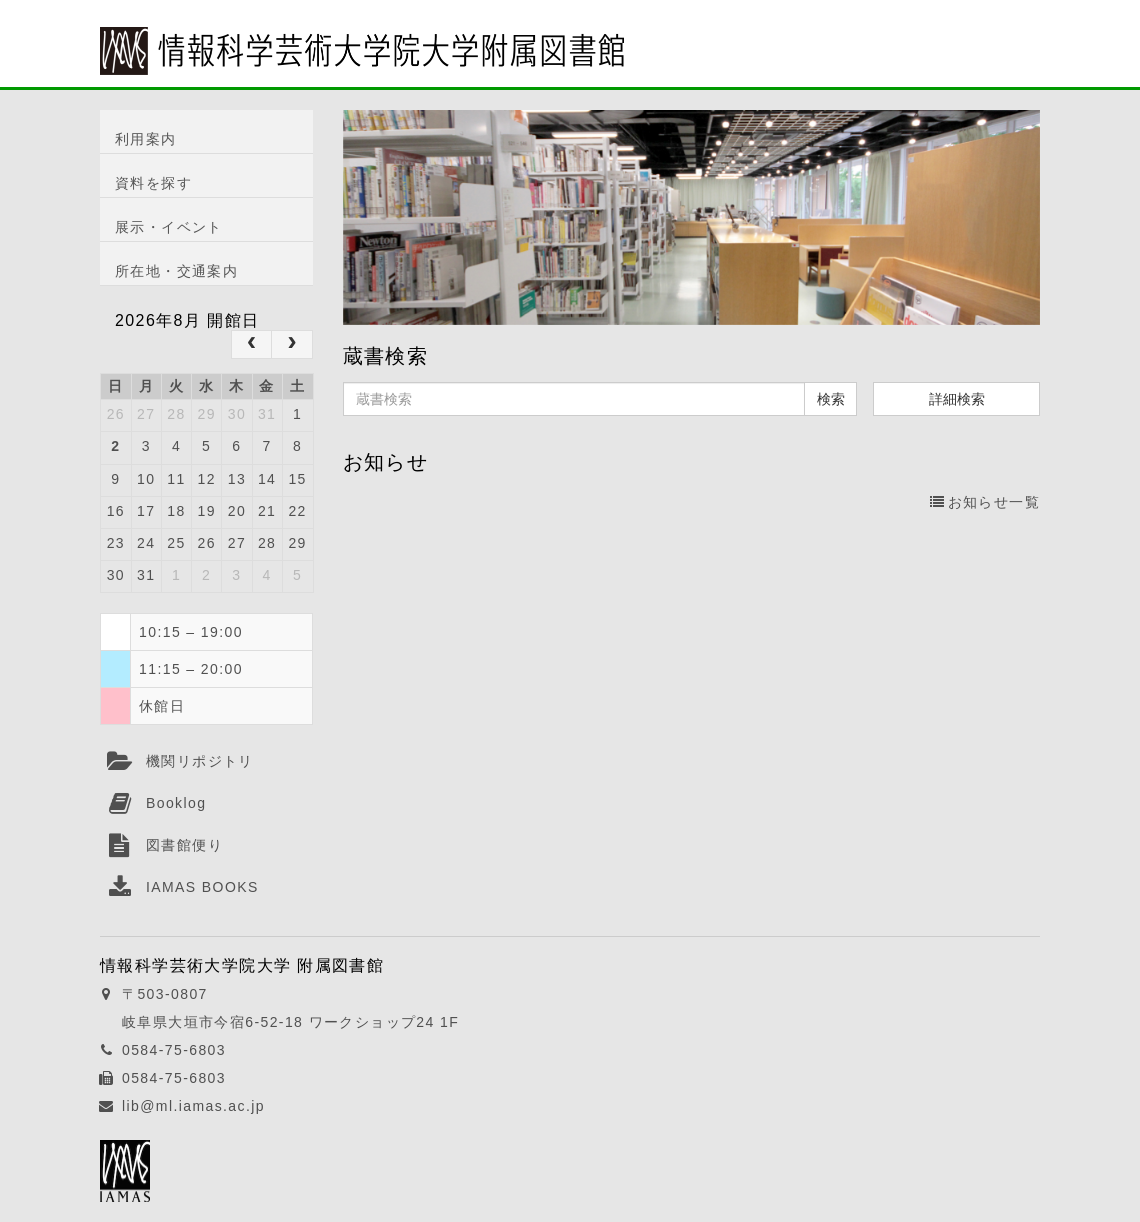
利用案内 (146, 139)
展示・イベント (169, 227)
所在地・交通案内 (176, 271)
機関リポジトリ (200, 761)
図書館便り (184, 845)
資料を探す (153, 183)
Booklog (176, 803)
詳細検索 (957, 399)
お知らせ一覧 (985, 502)
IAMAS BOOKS (202, 887)
